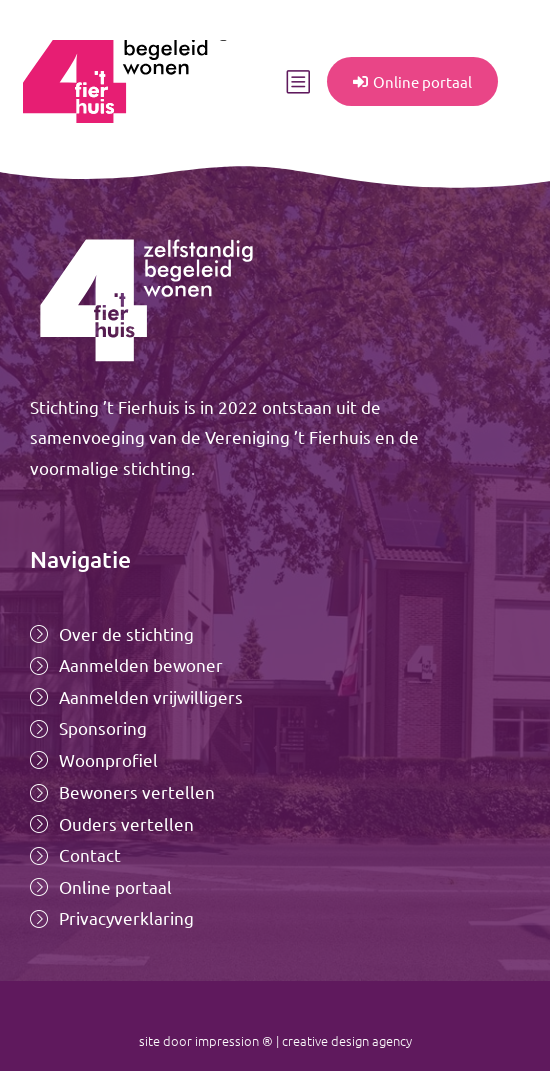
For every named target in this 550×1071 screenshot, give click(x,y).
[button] (298, 82)
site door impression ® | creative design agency (275, 1040)
